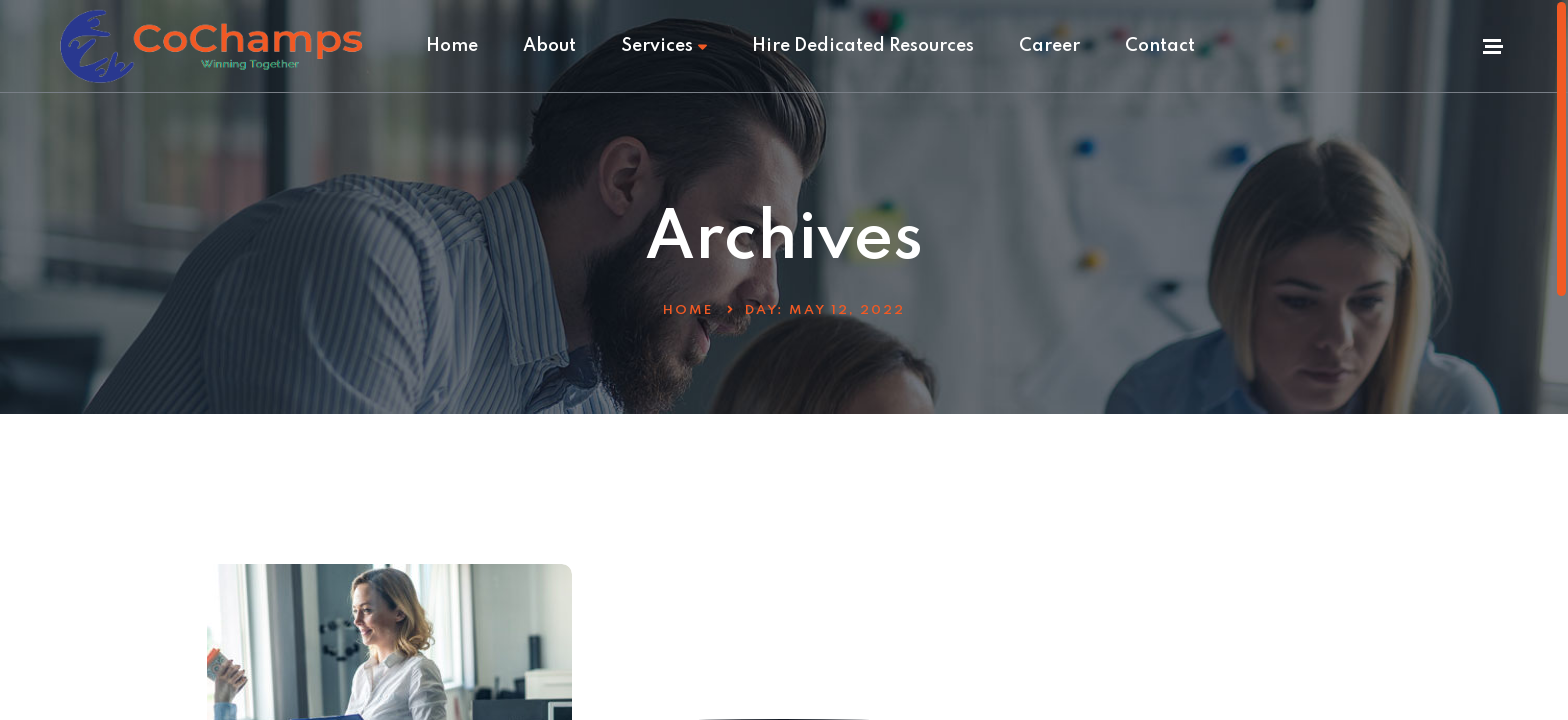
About (549, 46)
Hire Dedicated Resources (863, 46)
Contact (1160, 46)
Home (452, 46)
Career (1049, 46)
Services (664, 46)
